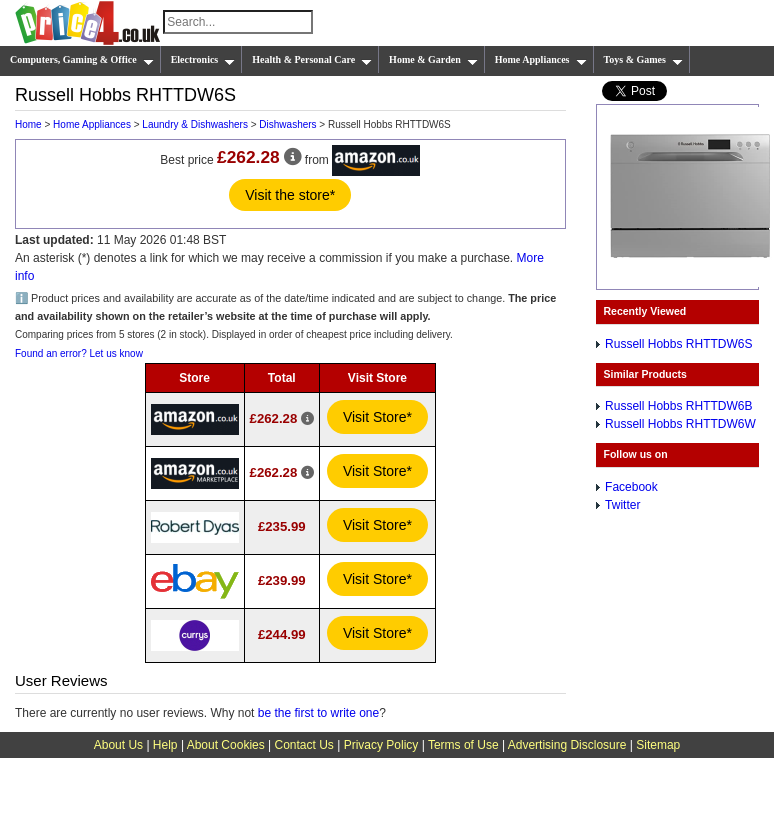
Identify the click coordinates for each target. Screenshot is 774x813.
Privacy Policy (381, 745)
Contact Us (304, 745)
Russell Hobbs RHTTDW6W (680, 424)
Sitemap (658, 745)
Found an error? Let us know (79, 353)
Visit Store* (377, 417)
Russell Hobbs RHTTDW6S (678, 344)
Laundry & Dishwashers (195, 124)
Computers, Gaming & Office (82, 60)
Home (28, 124)
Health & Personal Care (312, 60)
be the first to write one (318, 713)
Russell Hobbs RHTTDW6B (678, 406)
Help (165, 745)
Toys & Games (643, 60)
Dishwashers (287, 124)
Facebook (631, 487)
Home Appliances (541, 60)
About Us (118, 745)
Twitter (622, 505)
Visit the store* (290, 195)
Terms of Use (463, 745)
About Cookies (226, 745)
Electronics (203, 60)
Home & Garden (433, 60)
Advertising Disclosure (567, 745)
